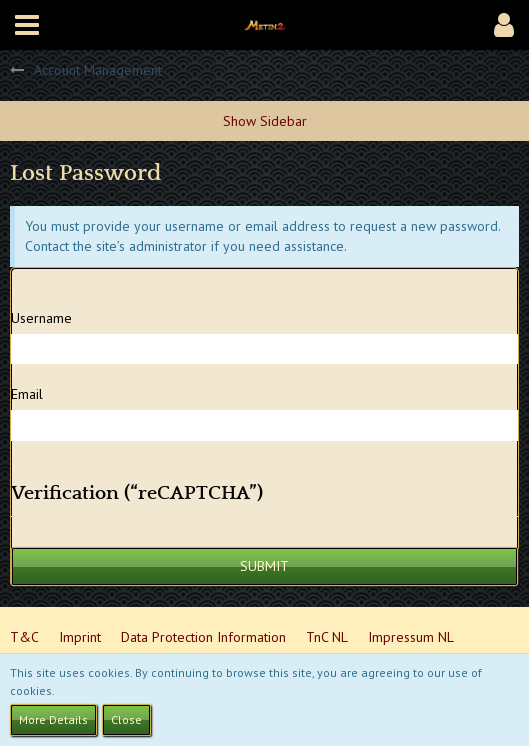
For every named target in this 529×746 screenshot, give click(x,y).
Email (27, 394)
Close (126, 719)
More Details (53, 719)
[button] (27, 25)
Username (41, 318)
